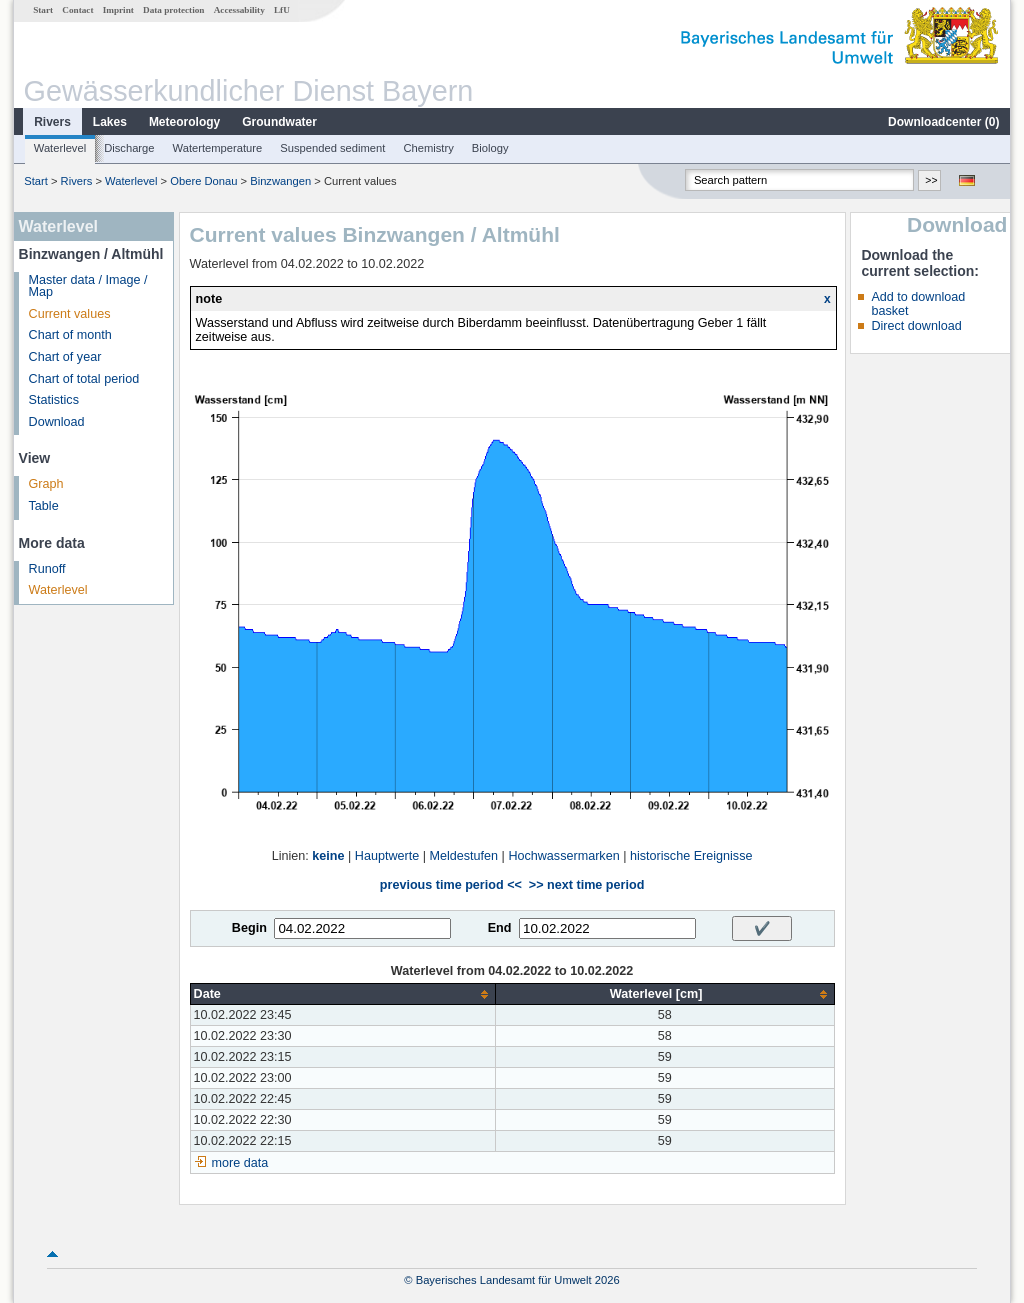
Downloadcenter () (943, 122)
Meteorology (184, 122)
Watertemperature (218, 148)
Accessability (239, 10)
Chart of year (65, 357)
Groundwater (279, 122)
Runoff (47, 569)
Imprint (118, 10)
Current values (70, 314)
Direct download (916, 326)
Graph (46, 484)
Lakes (110, 122)
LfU (282, 10)
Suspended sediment (332, 148)
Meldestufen (463, 856)
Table (44, 506)
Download (57, 422)
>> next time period (586, 885)
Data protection (173, 10)
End (500, 928)
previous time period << (451, 885)
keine (328, 856)
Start (43, 10)
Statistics (54, 400)
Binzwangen (280, 181)
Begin (249, 928)
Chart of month (70, 335)
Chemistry (428, 148)
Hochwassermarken (563, 856)
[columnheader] (342, 994)
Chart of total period (84, 379)
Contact (77, 10)
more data (240, 1163)
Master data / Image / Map (88, 286)
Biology (490, 148)
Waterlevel (60, 148)
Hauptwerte (387, 856)
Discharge (129, 148)
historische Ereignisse (691, 856)
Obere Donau (203, 181)
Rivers (52, 122)
